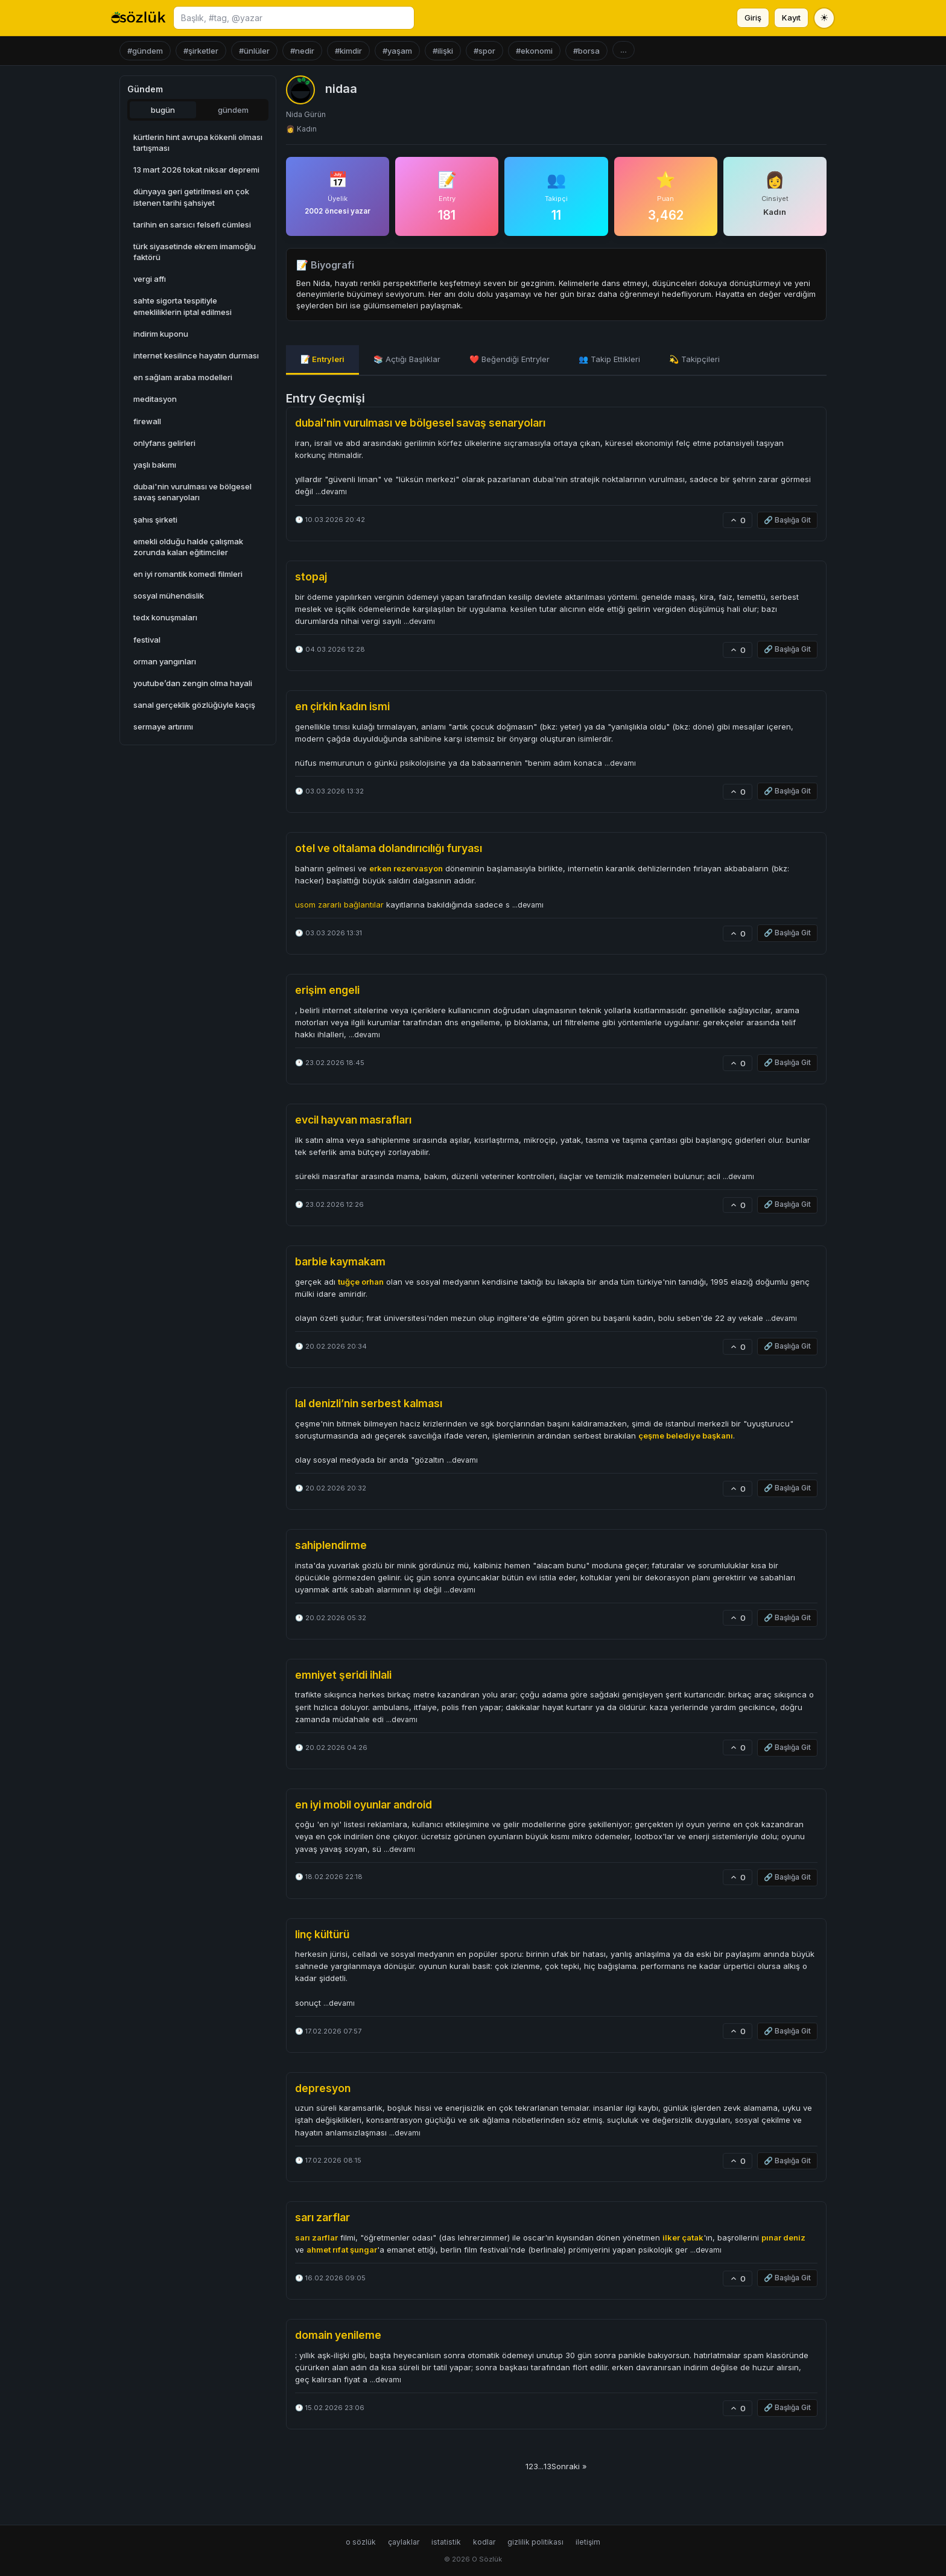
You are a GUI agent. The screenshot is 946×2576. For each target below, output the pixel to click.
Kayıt (791, 17)
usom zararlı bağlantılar (339, 904)
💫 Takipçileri (694, 359)
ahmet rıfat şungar (341, 2249)
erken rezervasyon (406, 868)
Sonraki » (569, 2466)
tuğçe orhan (361, 1281)
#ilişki (443, 51)
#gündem (145, 51)
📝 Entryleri (322, 359)
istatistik (446, 2541)
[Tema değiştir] (824, 18)
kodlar (484, 2541)
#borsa (586, 51)
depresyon (323, 2088)
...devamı (331, 492)
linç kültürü (322, 1934)
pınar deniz (783, 2237)
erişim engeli (327, 990)
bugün (163, 110)
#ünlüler (254, 51)
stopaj (311, 576)
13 (547, 2466)
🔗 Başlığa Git (787, 519)
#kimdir (348, 51)
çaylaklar (403, 2541)
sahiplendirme (331, 1545)
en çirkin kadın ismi (342, 706)
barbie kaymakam (340, 1261)
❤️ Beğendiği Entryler (509, 359)
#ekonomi (534, 51)
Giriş (752, 17)
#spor (484, 51)
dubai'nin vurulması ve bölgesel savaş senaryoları (420, 422)
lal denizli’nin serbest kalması (368, 1403)
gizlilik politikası (535, 2541)
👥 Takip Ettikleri (609, 359)
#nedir (302, 51)
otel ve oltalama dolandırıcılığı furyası (388, 848)
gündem (233, 110)
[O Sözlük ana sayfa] (138, 18)
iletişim (588, 2541)
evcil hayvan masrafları (353, 1119)
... (623, 49)
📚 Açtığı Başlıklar (406, 359)
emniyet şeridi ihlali (343, 1674)
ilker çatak (682, 2237)
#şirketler (200, 51)
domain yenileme (338, 2335)
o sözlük (361, 2541)
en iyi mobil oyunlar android (363, 1804)
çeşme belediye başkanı (685, 1435)
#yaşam (397, 51)
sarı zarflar (322, 2217)
